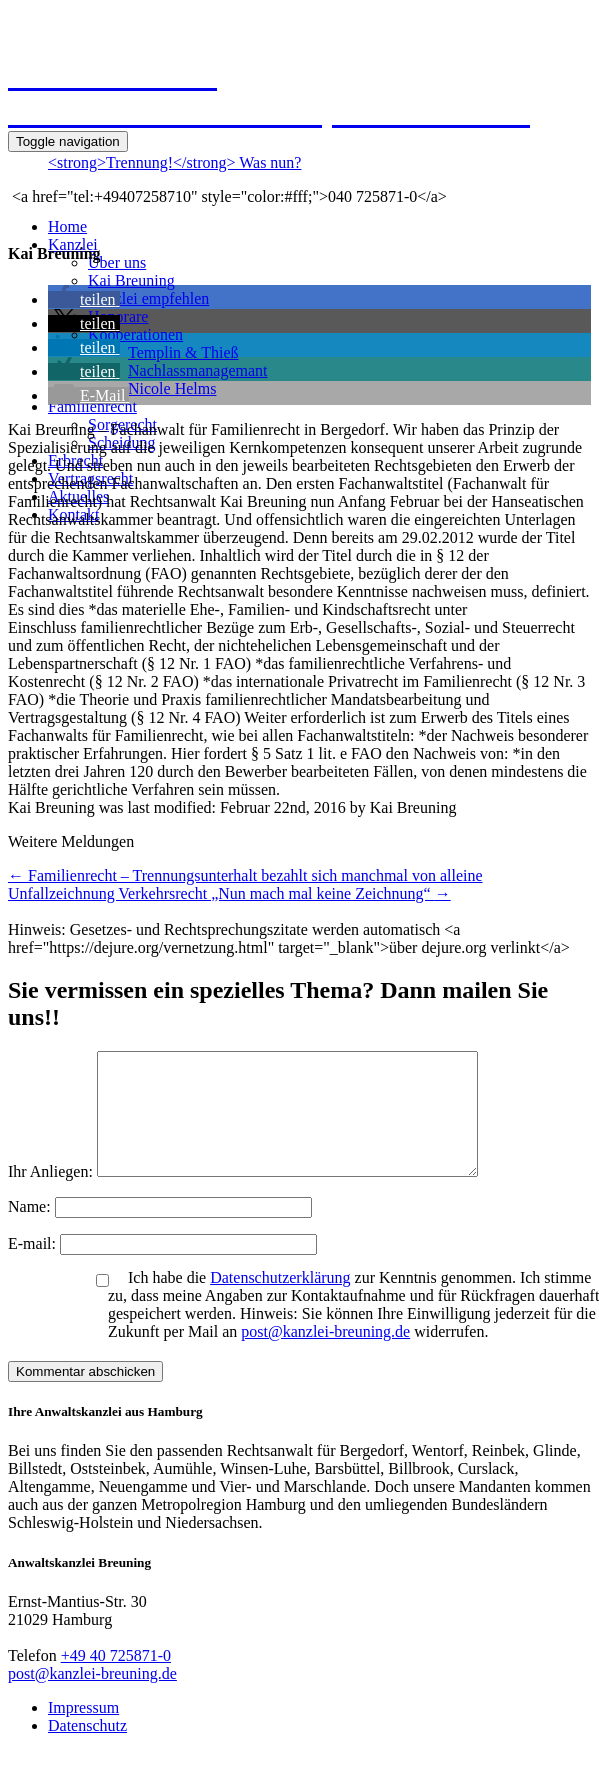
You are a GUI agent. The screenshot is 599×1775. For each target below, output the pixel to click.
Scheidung (122, 442)
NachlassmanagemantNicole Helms (198, 379)
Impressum (83, 1731)
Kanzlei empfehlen (148, 298)
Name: (31, 1230)
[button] (84, 299)
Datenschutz (87, 1749)
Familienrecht (92, 406)
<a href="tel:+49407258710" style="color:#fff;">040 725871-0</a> (227, 196)
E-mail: (34, 1267)
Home (67, 226)
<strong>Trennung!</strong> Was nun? (174, 162)
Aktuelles (78, 496)
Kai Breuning (131, 280)
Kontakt (74, 514)
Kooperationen (135, 334)
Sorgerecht (122, 424)
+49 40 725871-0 (116, 1679)
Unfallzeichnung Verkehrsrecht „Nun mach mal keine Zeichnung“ (229, 893)
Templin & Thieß (183, 352)
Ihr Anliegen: (50, 1195)
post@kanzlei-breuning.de (325, 1355)
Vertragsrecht (90, 478)
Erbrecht (75, 460)
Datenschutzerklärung (280, 1301)
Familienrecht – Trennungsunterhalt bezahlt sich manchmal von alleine (245, 875)
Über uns (117, 262)
